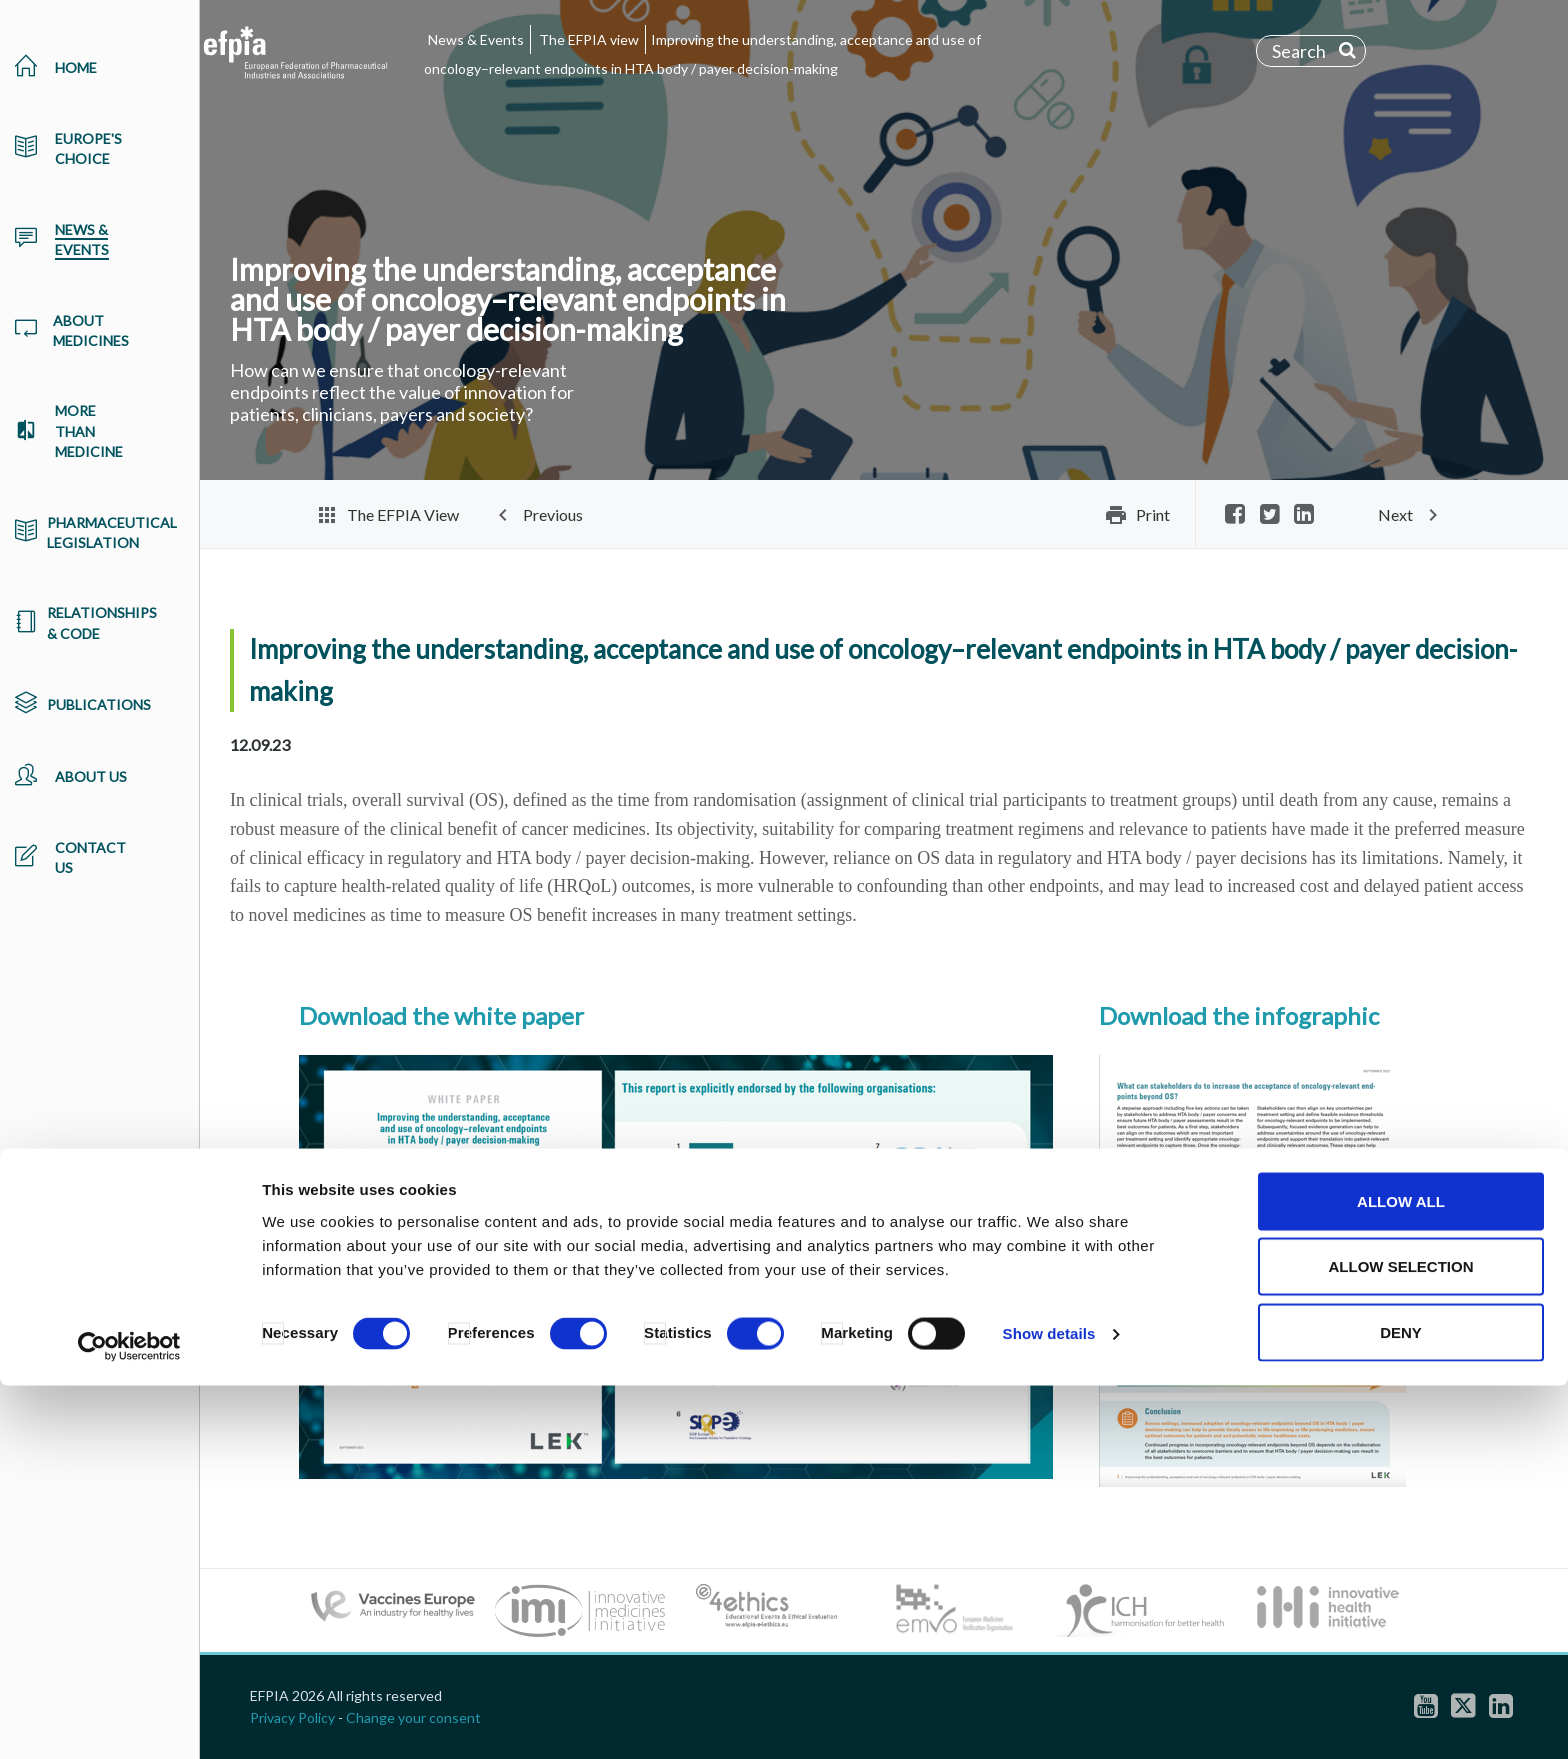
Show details (1049, 1707)
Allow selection (1401, 1640)
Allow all (1401, 1574)
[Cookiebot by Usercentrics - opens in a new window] (129, 1720)
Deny (1401, 1705)
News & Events (476, 39)
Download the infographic (1239, 1015)
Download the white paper (441, 1015)
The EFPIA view (589, 39)
